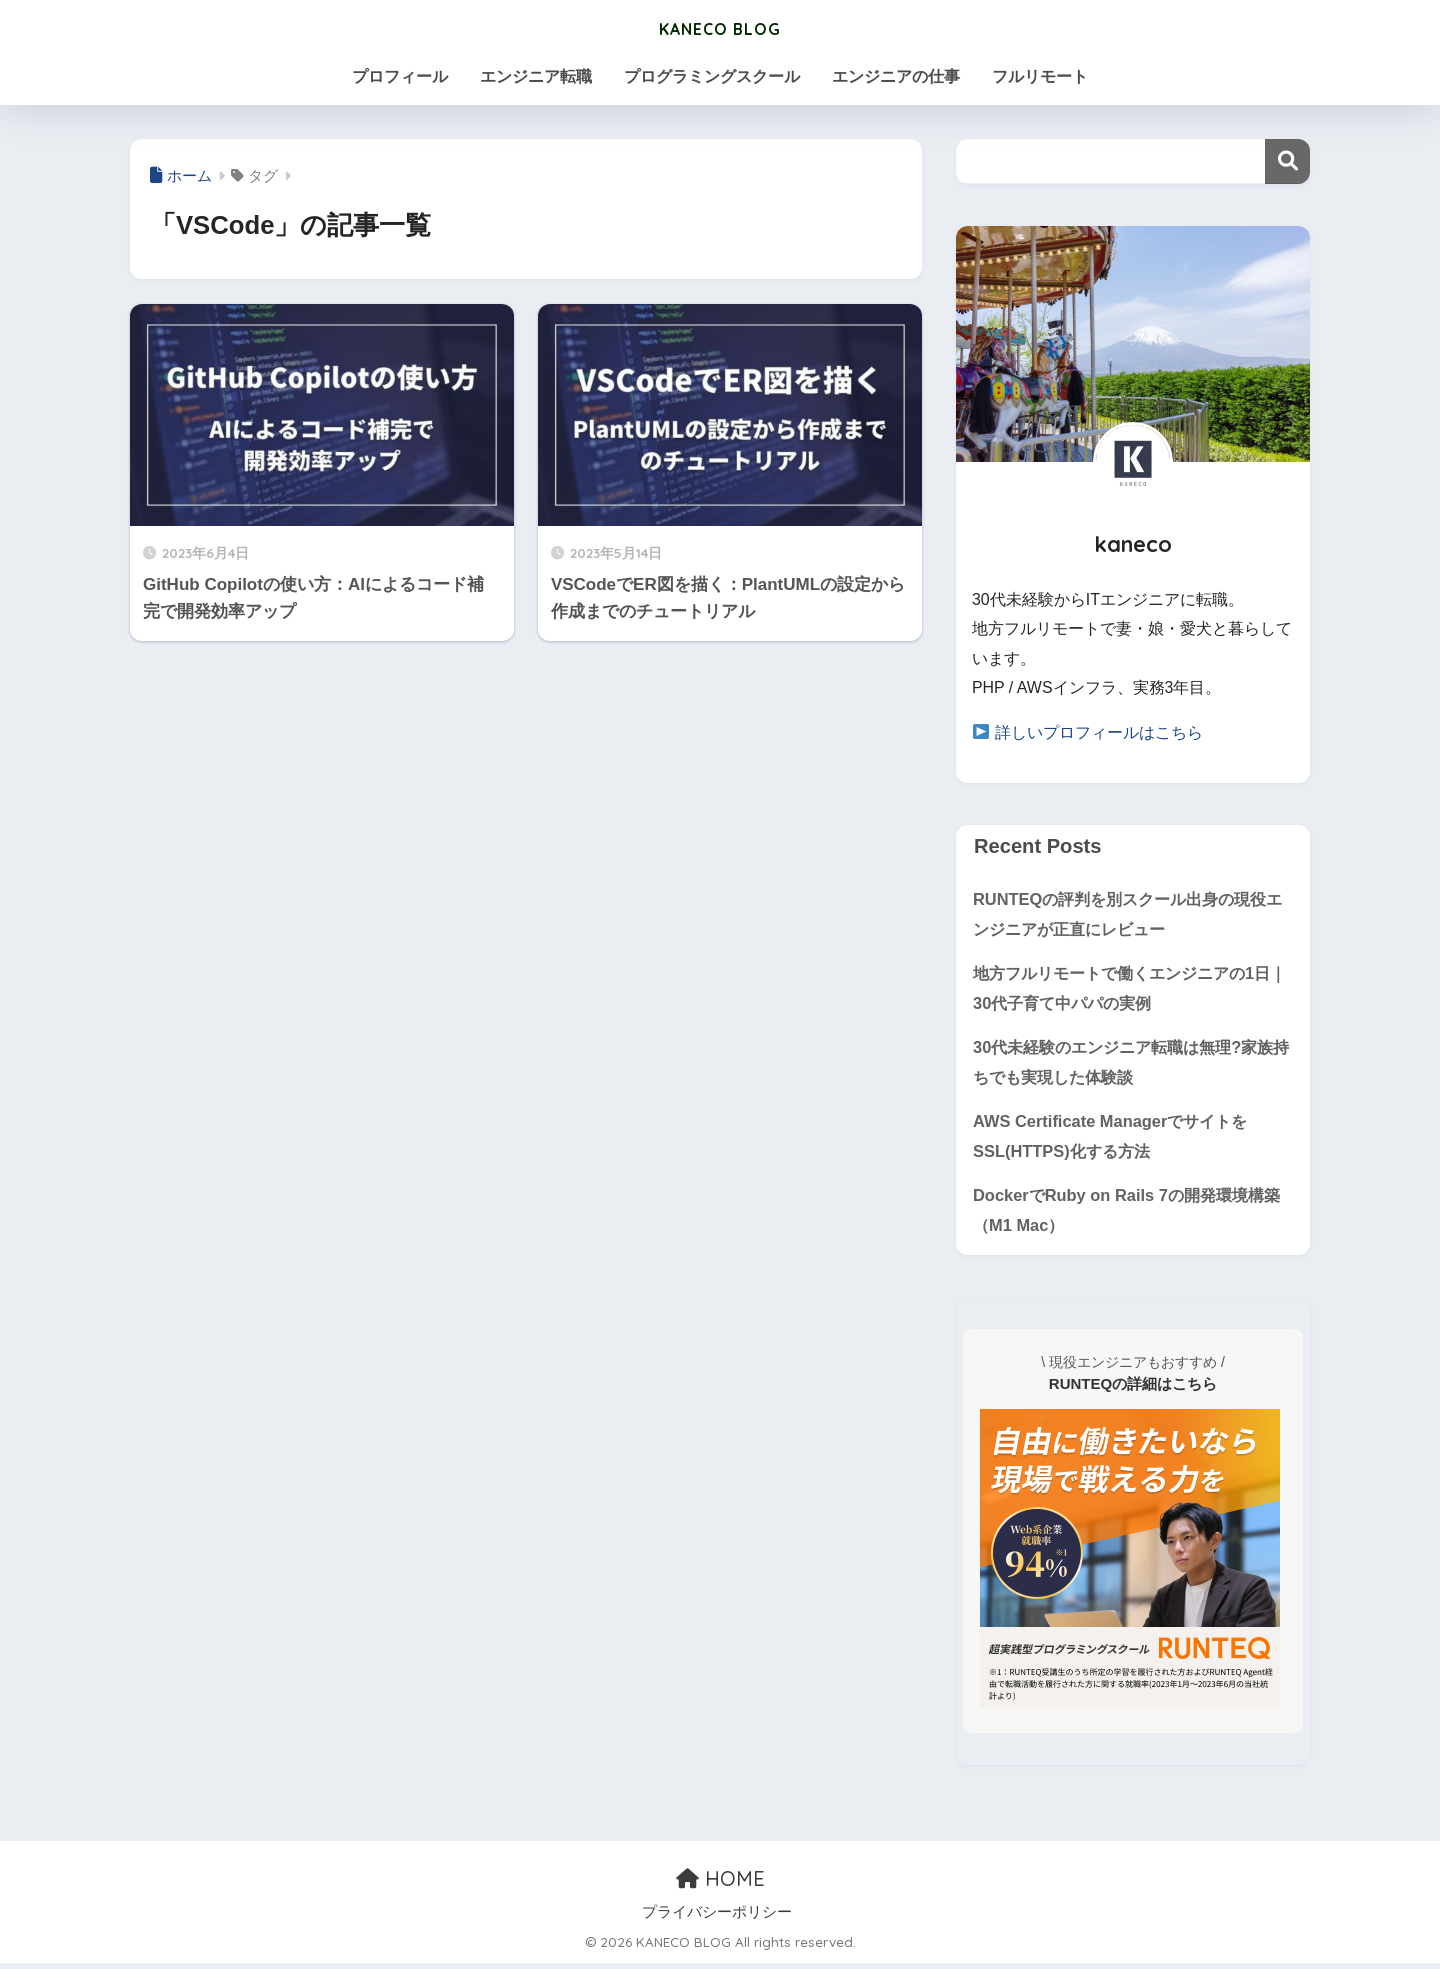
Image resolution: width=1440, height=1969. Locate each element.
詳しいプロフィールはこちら (1099, 732)
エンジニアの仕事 (896, 76)
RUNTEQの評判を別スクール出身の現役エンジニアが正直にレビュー (1127, 913)
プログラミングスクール (712, 76)
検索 (1287, 161)
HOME (720, 1884)
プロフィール (400, 76)
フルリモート (1040, 76)
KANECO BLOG (720, 26)
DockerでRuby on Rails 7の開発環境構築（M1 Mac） (1132, 1215)
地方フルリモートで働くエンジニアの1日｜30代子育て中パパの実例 (1130, 989)
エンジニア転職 (536, 76)
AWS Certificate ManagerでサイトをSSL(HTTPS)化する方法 (1114, 1140)
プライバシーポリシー (717, 1918)
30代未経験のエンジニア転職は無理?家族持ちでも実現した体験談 (1132, 1064)
